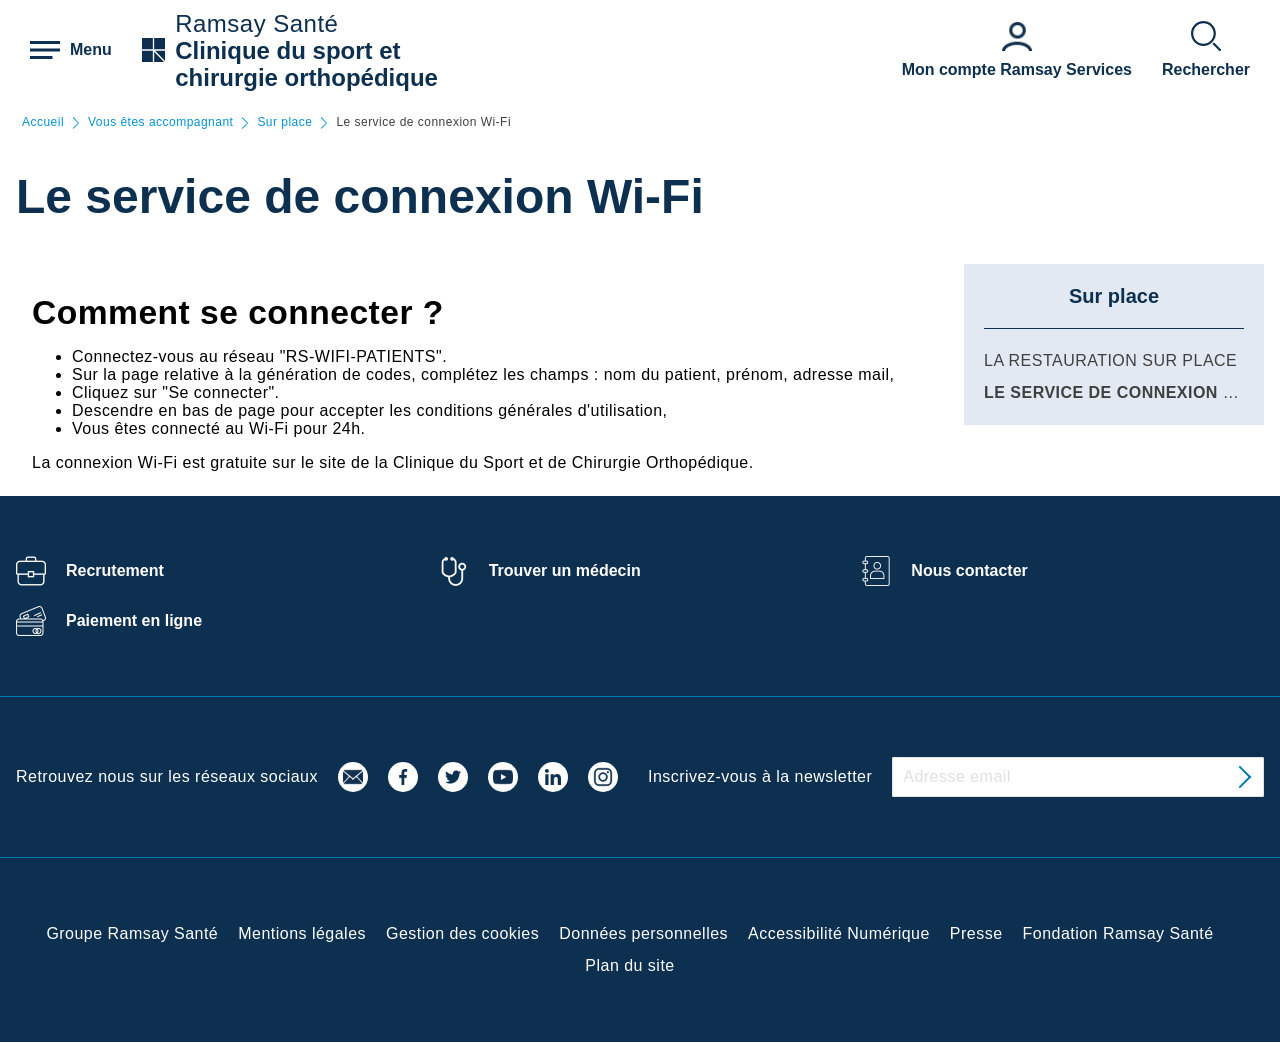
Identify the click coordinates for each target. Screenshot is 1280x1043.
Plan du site (629, 965)
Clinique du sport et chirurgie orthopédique (306, 64)
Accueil (43, 122)
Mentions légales (302, 933)
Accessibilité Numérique (839, 933)
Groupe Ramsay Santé (132, 933)
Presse (976, 933)
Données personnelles (643, 933)
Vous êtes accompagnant (160, 122)
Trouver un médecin (565, 570)
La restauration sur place (1110, 360)
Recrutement (115, 570)
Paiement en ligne (134, 620)
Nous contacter (969, 570)
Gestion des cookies (462, 933)
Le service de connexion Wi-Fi (1124, 392)
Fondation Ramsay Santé (1118, 933)
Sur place (284, 122)
